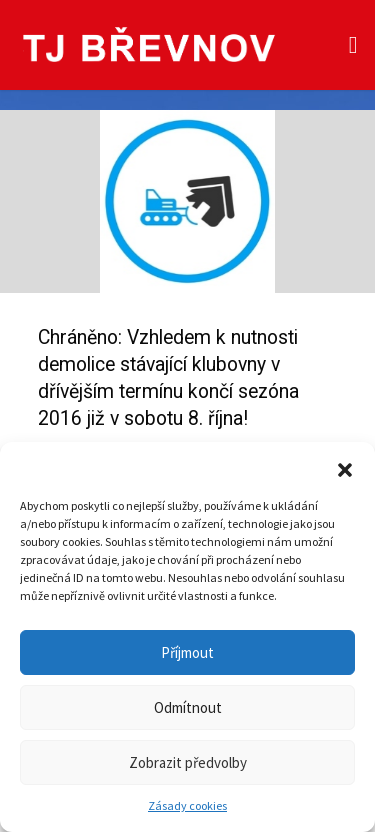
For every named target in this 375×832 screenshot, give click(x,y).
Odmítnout (188, 707)
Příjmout (187, 652)
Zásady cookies (187, 805)
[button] (345, 467)
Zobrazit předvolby (188, 762)
